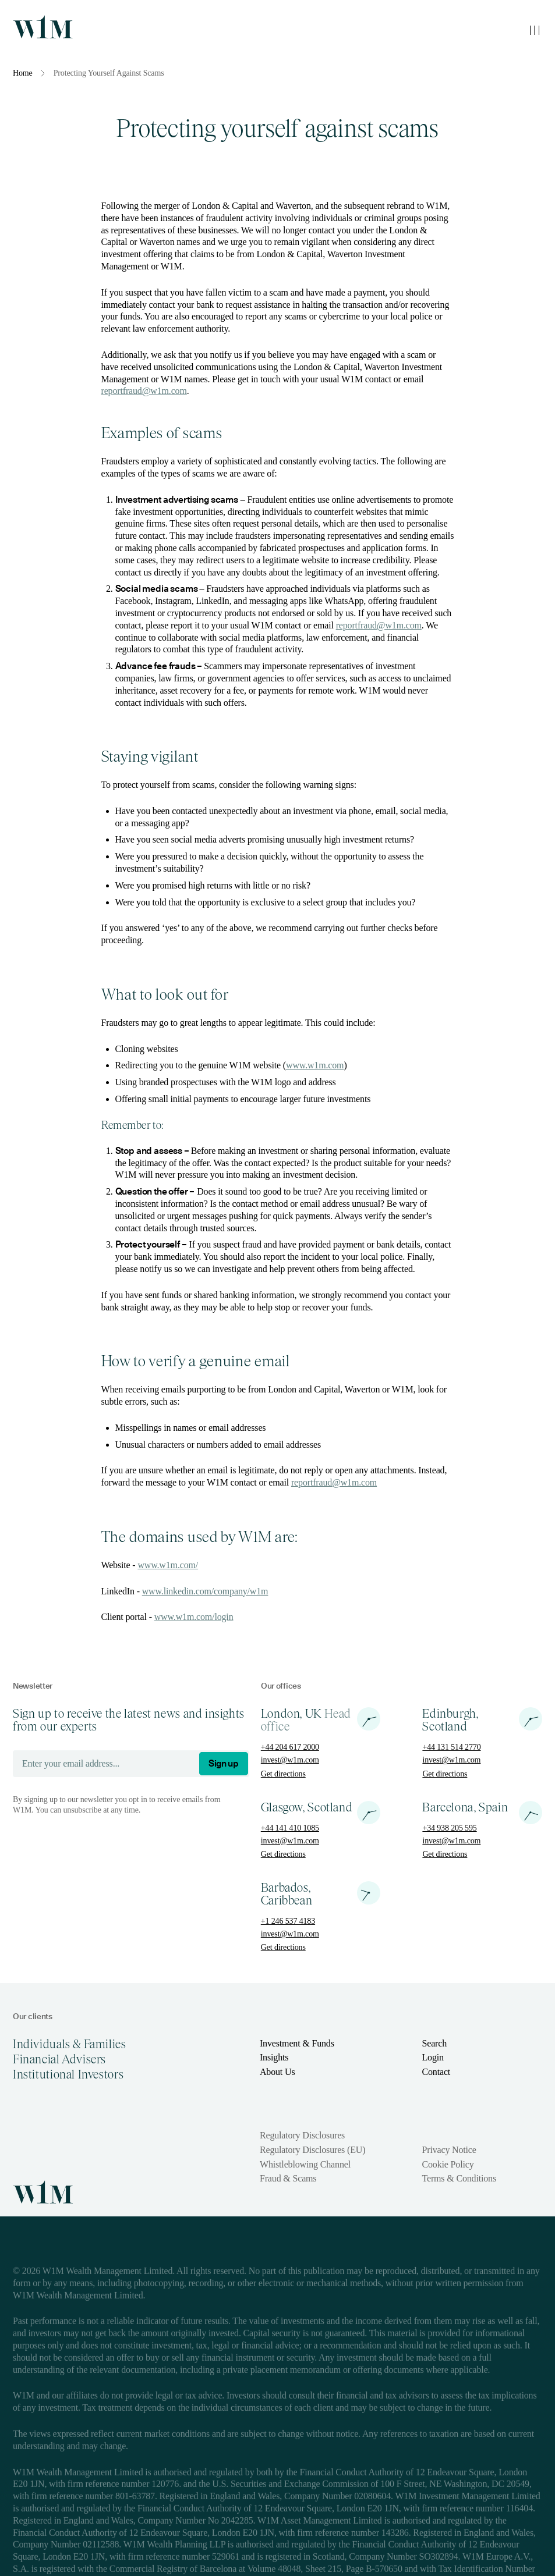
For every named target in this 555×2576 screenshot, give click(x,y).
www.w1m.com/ (167, 1565)
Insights (274, 2057)
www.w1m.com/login (194, 1617)
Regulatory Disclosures (302, 2135)
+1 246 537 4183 (288, 1921)
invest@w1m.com (290, 1760)
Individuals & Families (69, 2044)
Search (434, 2043)
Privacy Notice (449, 2150)
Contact (436, 2072)
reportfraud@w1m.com (144, 391)
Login (432, 2057)
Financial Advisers (59, 2059)
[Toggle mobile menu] (534, 30)
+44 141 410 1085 (290, 1828)
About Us (277, 2072)
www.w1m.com (315, 1065)
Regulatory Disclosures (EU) (312, 2150)
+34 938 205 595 (449, 1828)
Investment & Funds (297, 2043)
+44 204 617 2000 (290, 1747)
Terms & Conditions (459, 2178)
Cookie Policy (447, 2164)
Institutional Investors (68, 2074)
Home (23, 73)
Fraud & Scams (288, 2178)
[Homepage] (43, 26)
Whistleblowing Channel (305, 2164)
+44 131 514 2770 (451, 1747)
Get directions (283, 1774)
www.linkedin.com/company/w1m (205, 1591)
